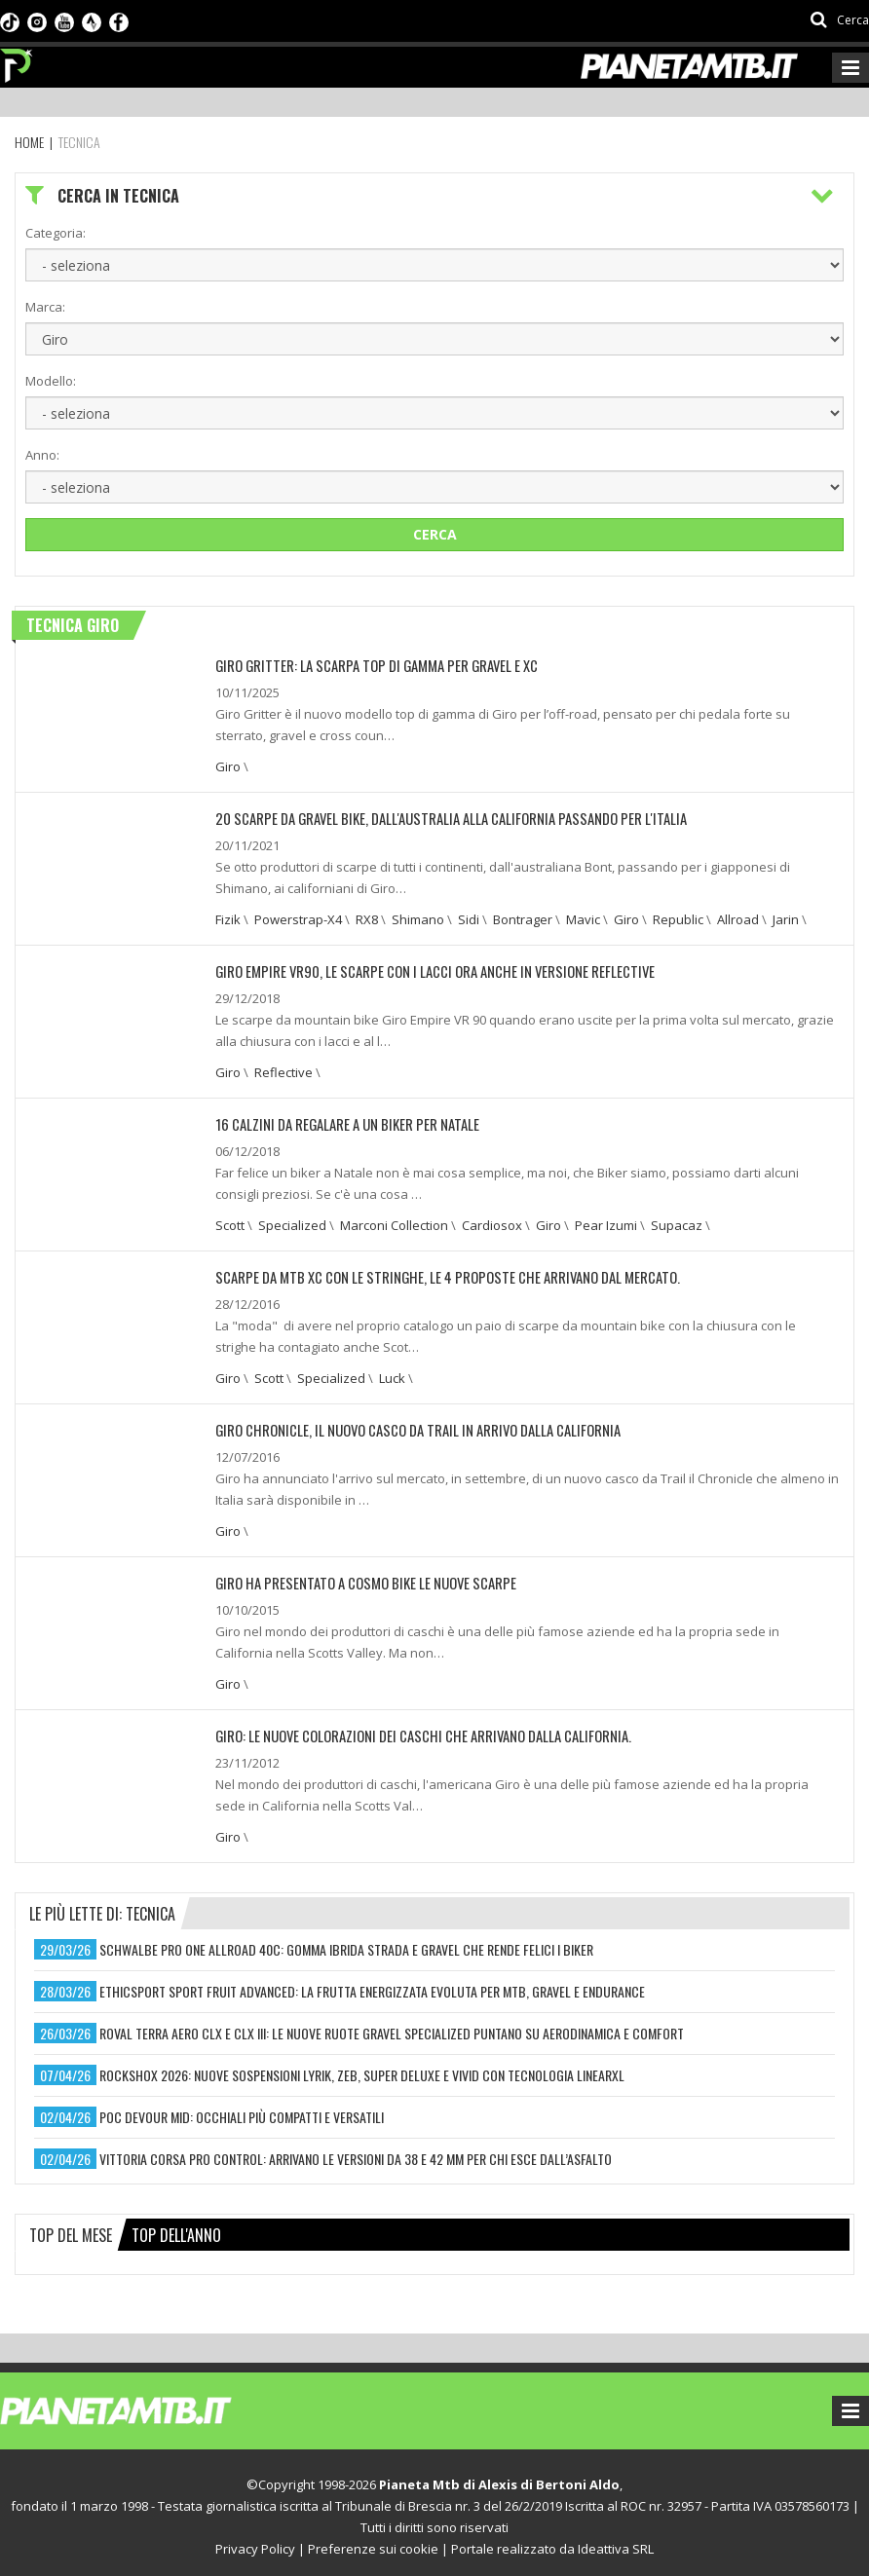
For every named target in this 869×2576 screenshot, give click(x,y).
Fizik (228, 917)
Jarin (786, 917)
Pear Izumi (606, 1221)
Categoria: (55, 233)
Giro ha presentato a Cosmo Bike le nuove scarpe (358, 1576)
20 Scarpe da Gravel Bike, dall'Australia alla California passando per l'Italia (439, 816)
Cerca (435, 534)
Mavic (583, 917)
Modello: (50, 381)
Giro (228, 765)
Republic (678, 917)
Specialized (292, 1221)
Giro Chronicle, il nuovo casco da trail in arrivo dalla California (407, 1424)
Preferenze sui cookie (373, 2541)
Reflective (283, 1069)
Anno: (42, 455)
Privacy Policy (255, 2541)
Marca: (45, 307)
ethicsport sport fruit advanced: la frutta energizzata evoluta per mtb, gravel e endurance (372, 1983)
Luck (392, 1373)
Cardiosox (492, 1221)
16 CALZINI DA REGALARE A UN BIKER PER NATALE (340, 1120)
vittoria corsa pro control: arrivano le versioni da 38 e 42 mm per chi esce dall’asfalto (355, 2151)
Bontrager (522, 917)
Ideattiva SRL (616, 2541)
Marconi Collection (394, 1221)
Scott (230, 1221)
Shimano (418, 917)
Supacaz (676, 1221)
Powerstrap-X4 (298, 917)
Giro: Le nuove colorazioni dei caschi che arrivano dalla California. (413, 1728)
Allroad (738, 917)
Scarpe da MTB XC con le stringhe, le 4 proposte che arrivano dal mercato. (435, 1272)
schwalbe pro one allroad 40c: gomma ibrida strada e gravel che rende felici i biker (346, 1941)
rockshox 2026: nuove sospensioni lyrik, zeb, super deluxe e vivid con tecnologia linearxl (361, 2067)
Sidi (468, 917)
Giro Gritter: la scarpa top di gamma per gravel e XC (367, 664)
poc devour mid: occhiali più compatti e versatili (241, 2109)
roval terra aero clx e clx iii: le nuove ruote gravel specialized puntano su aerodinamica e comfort (391, 2025)
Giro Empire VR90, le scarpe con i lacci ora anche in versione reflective (421, 968)
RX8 (367, 917)
